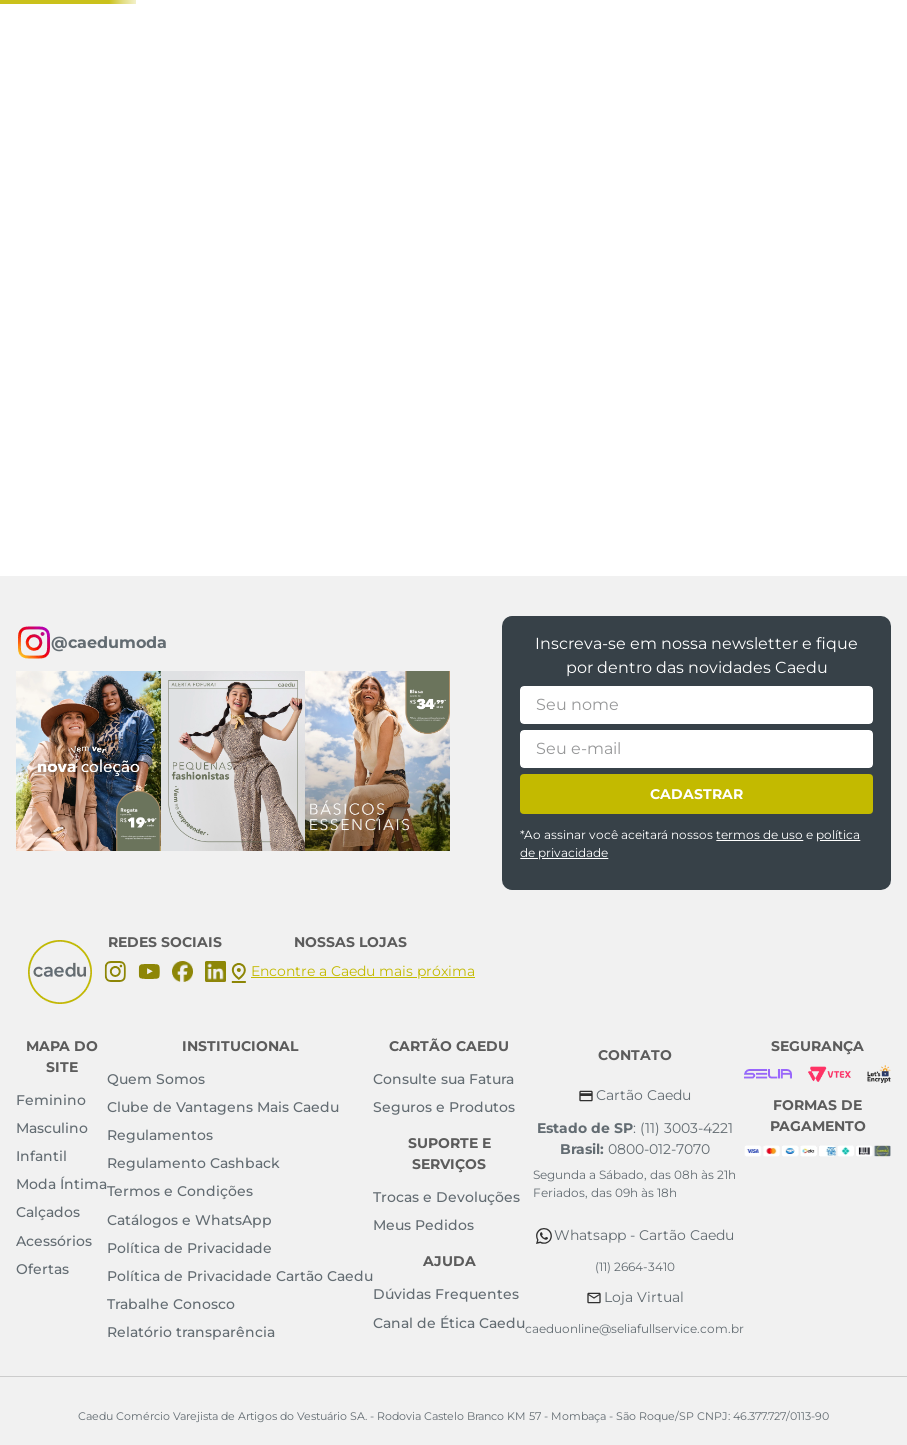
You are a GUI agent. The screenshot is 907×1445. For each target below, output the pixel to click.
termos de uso (759, 834)
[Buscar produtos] (642, 219)
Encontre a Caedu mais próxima (363, 971)
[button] (748, 217)
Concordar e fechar (820, 1369)
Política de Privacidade (99, 1398)
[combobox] (382, 219)
